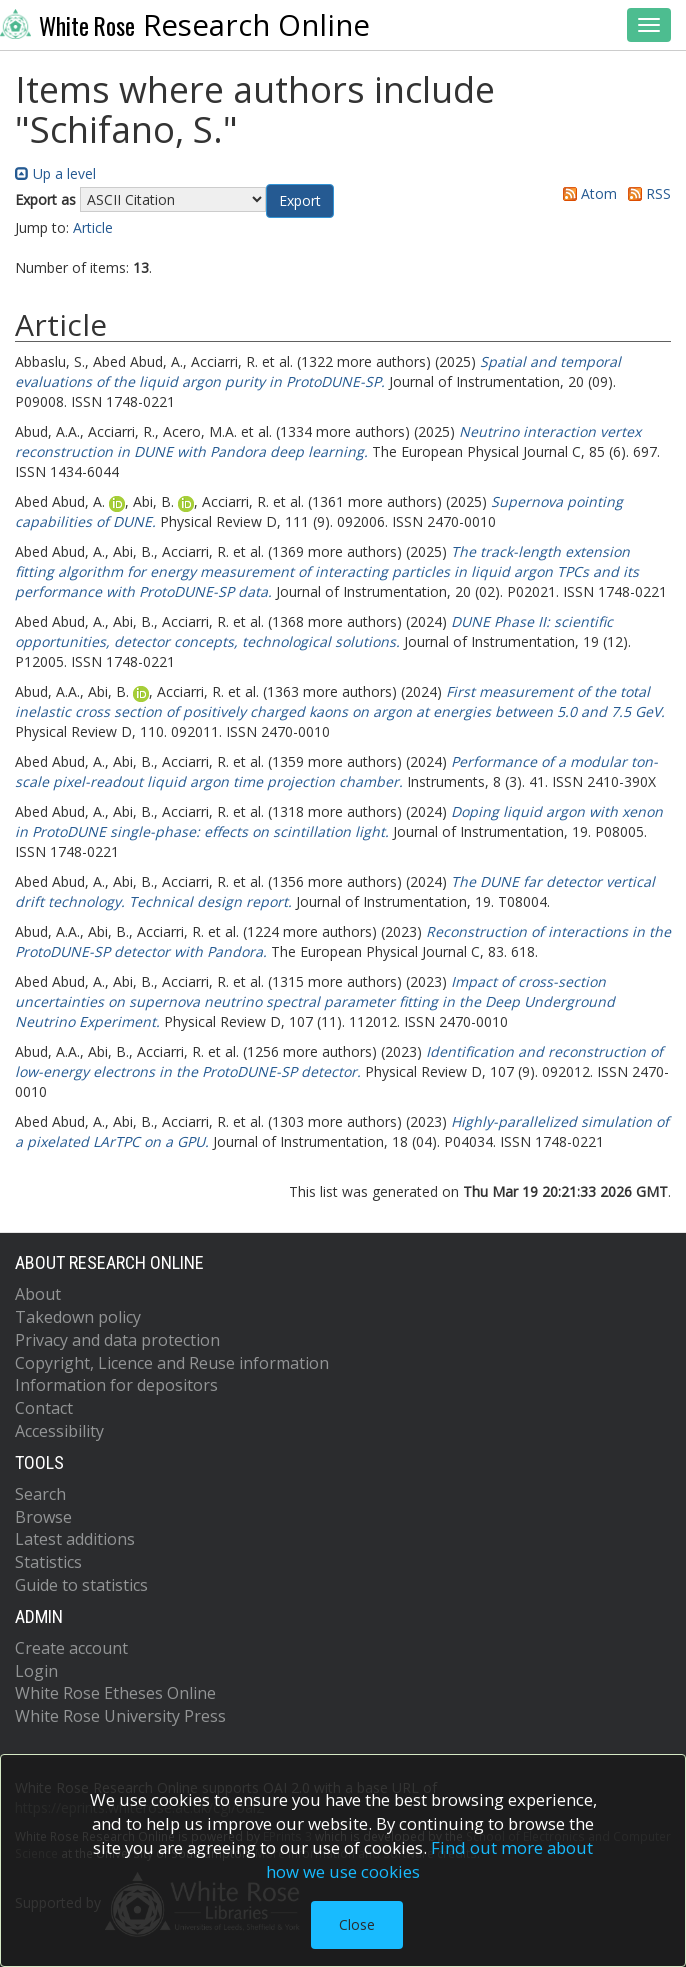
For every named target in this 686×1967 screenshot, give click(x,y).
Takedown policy (78, 1317)
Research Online (185, 25)
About (38, 1294)
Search (40, 1494)
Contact (44, 1408)
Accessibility (59, 1431)
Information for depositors (116, 1385)
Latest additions (75, 1539)
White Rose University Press (120, 1716)
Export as (45, 199)
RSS (646, 193)
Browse (43, 1517)
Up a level (55, 173)
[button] (300, 201)
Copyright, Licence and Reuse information (172, 1363)
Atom (586, 193)
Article (93, 227)
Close (357, 1924)
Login (36, 1671)
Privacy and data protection (117, 1340)
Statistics (48, 1562)
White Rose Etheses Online (115, 1693)
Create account (71, 1648)
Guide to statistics (81, 1585)
